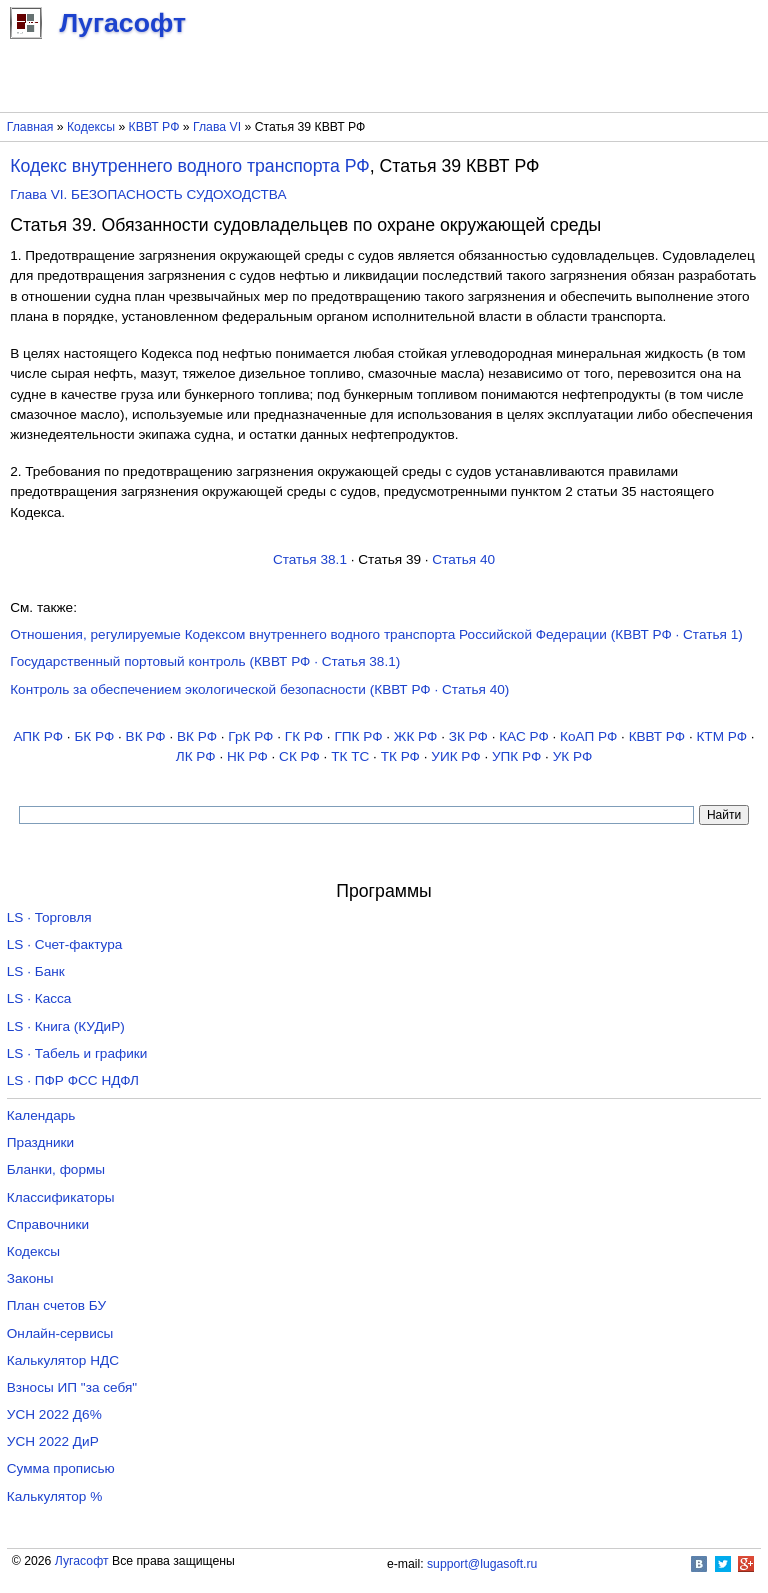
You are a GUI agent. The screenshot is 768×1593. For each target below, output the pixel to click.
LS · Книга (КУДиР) (66, 1026)
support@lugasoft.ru (482, 1564)
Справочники (48, 1224)
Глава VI (217, 127)
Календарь (41, 1115)
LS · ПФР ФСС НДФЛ (73, 1080)
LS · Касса (39, 998)
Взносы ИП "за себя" (72, 1387)
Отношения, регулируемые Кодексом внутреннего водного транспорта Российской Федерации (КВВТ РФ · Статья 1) (376, 634)
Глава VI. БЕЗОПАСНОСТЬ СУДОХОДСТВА (148, 194)
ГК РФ (304, 736)
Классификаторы (61, 1197)
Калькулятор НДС (63, 1360)
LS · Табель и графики (77, 1053)
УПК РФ (516, 756)
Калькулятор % (54, 1496)
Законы (30, 1278)
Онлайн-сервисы (60, 1333)
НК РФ (247, 756)
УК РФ (573, 756)
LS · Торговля (49, 917)
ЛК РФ (196, 756)
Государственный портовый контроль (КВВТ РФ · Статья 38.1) (205, 661)
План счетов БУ (56, 1305)
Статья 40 (463, 559)
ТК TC (350, 756)
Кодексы (91, 127)
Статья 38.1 (310, 559)
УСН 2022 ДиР (53, 1441)
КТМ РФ (721, 736)
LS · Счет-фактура (65, 944)
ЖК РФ (416, 736)
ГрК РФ (250, 736)
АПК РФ (38, 736)
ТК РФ (400, 756)
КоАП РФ (588, 736)
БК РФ (94, 736)
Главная (30, 127)
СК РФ (299, 756)
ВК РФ (146, 736)
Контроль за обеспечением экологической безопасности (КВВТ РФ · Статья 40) (259, 689)
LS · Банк (36, 971)
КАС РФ (524, 736)
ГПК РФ (358, 736)
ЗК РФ (468, 736)
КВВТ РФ (154, 127)
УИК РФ (455, 756)
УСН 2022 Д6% (54, 1414)
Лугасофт (82, 1561)
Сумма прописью (61, 1468)
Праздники (40, 1142)
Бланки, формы (56, 1169)
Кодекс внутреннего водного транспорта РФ (190, 166)
